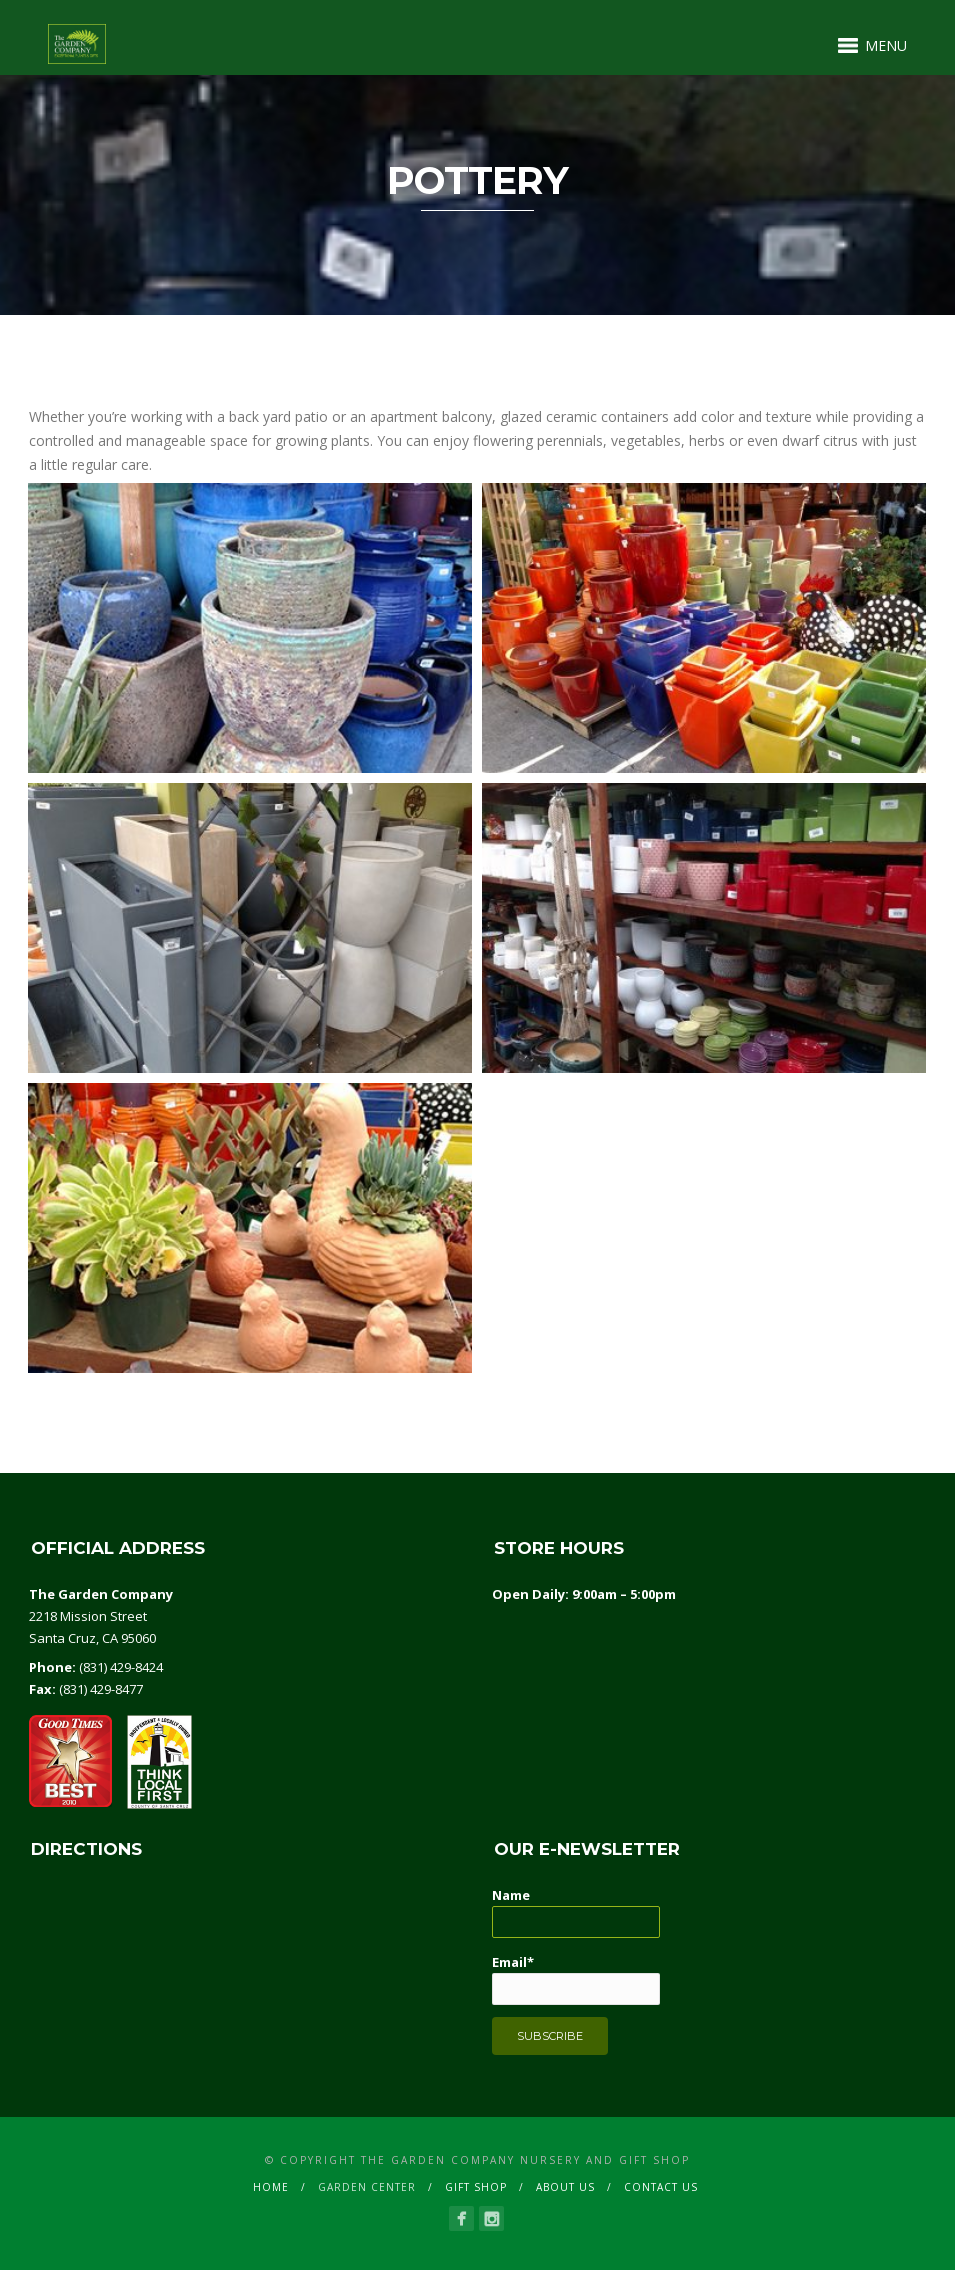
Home (271, 2187)
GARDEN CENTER (367, 2187)
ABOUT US (565, 2187)
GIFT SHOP (476, 2187)
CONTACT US (661, 2187)
